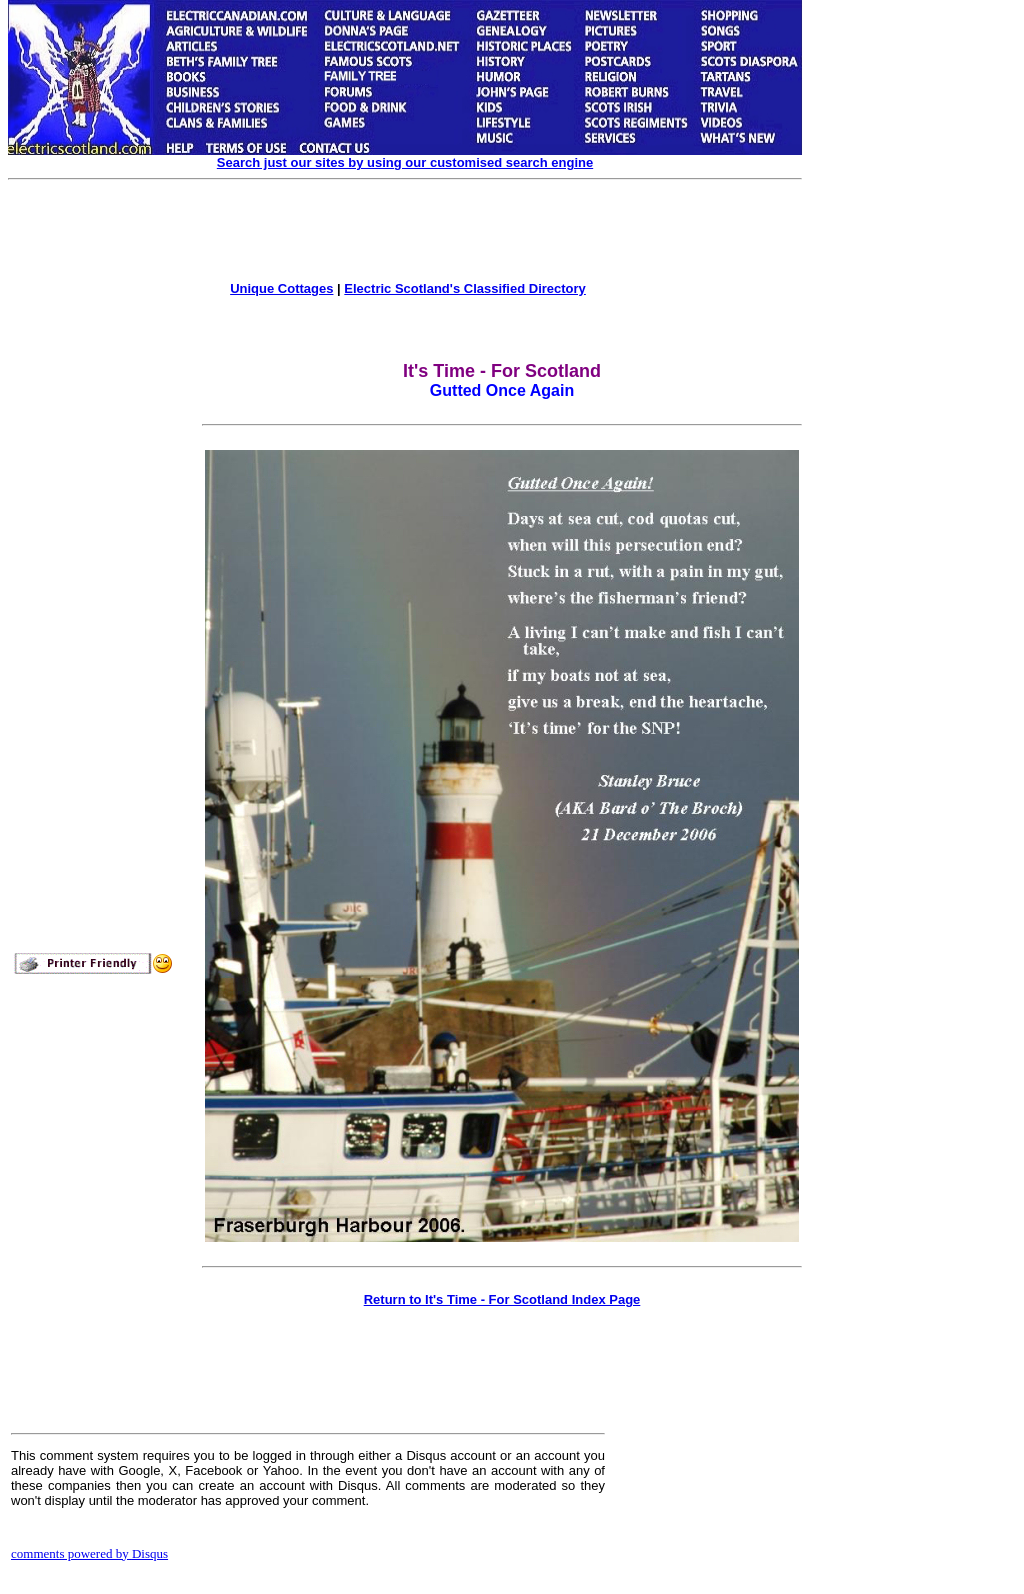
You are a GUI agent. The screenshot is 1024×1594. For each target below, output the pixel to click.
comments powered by (89, 1553)
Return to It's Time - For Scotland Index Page (502, 1299)
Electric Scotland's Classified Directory (465, 288)
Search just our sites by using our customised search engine (405, 162)
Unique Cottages (281, 288)
